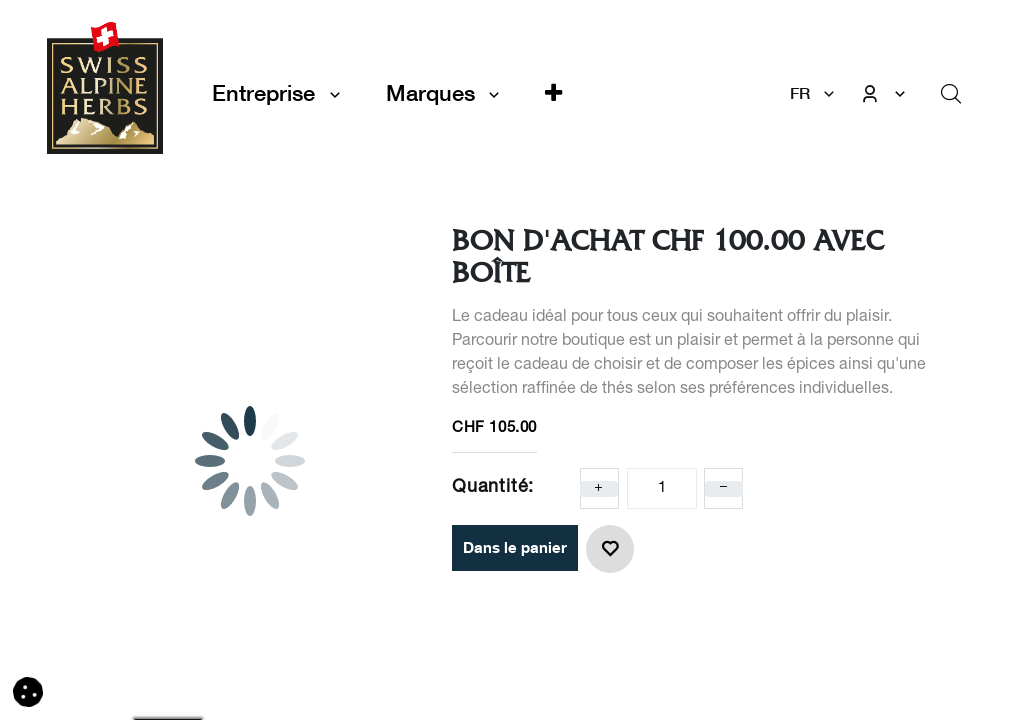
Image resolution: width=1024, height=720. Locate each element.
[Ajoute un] (599, 489)
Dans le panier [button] (515, 547)
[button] (553, 93)
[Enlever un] (724, 489)
